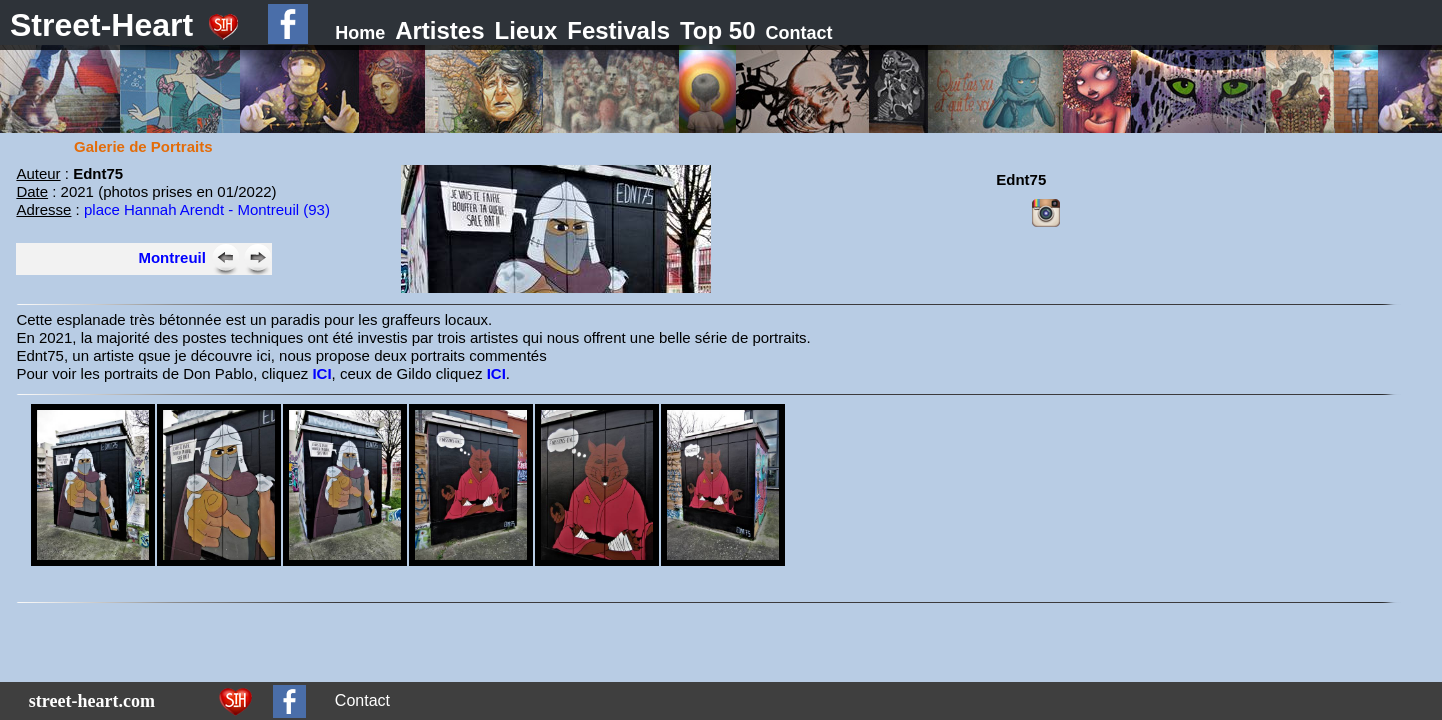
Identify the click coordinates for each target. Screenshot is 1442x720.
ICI (321, 373)
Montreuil (172, 257)
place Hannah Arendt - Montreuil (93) (207, 209)
